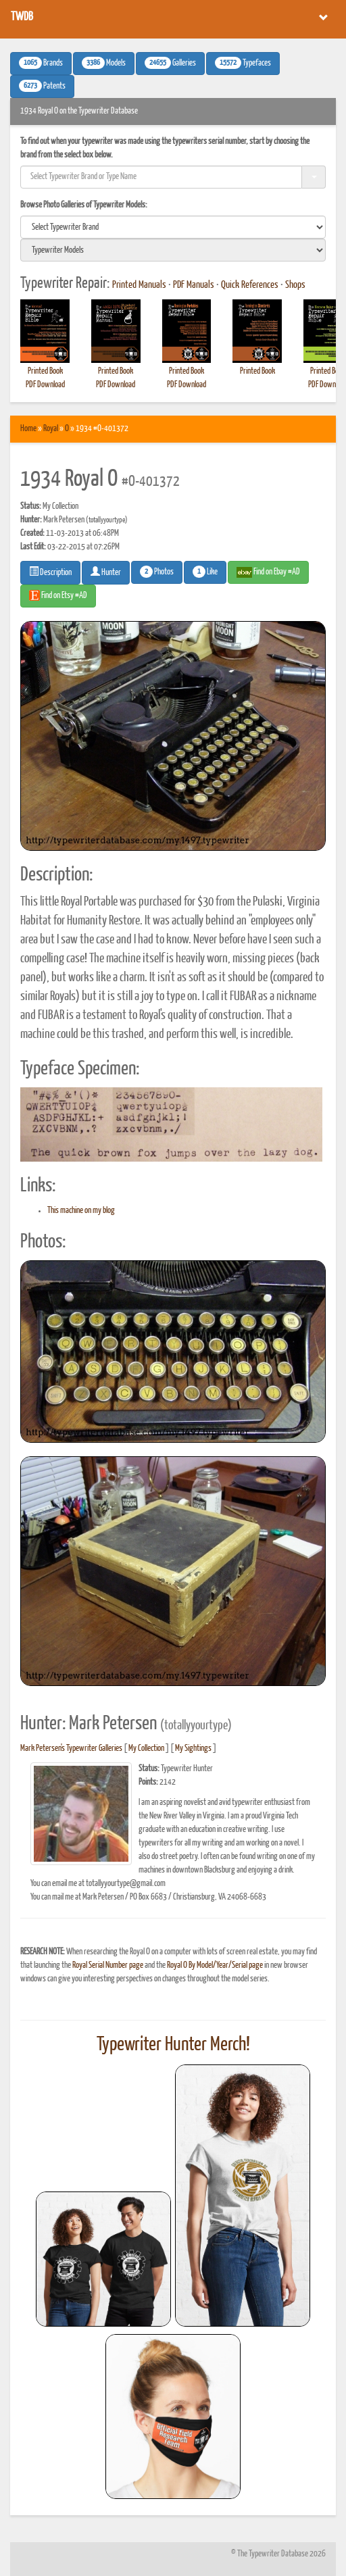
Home (28, 428)
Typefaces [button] (243, 63)
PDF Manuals (193, 285)
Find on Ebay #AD (268, 572)
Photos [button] (157, 572)
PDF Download (45, 384)
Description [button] (50, 571)
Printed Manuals (139, 285)
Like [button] (205, 572)
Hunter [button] (106, 571)
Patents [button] (42, 86)
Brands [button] (41, 63)
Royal (50, 428)
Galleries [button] (170, 63)
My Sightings (193, 1748)
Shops (295, 285)
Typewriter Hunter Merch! (173, 2044)
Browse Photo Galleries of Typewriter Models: (83, 205)
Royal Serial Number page (107, 1965)
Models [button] (104, 63)
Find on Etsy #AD (58, 595)
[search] (173, 227)
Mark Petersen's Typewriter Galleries (71, 1748)
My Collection (146, 1748)
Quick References (249, 285)
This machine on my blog (81, 1210)
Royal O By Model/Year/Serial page (215, 1965)
